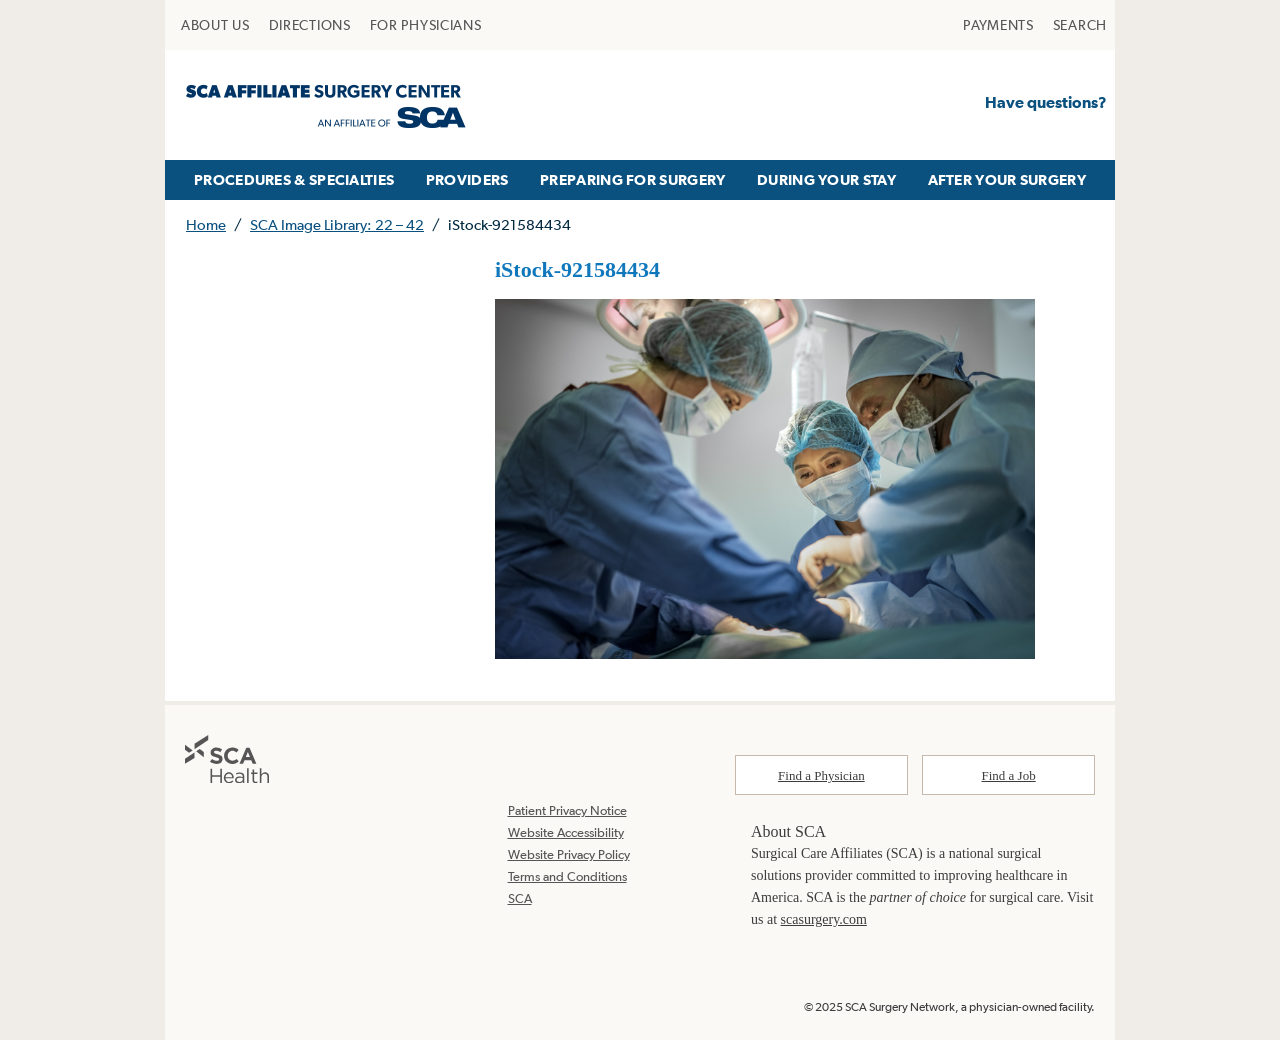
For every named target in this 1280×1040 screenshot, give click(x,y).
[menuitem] (215, 25)
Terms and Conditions (567, 876)
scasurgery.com (824, 919)
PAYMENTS (998, 25)
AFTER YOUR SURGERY (1007, 179)
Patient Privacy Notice (567, 810)
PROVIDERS (467, 179)
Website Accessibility (566, 832)
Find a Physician (821, 775)
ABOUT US (215, 25)
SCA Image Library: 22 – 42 (337, 224)
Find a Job (1009, 775)
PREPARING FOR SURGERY (632, 179)
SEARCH (1080, 25)
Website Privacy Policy (569, 854)
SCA (520, 898)
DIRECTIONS (310, 25)
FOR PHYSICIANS (426, 25)
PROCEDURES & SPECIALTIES (294, 179)
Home (206, 224)
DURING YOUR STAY (826, 179)
